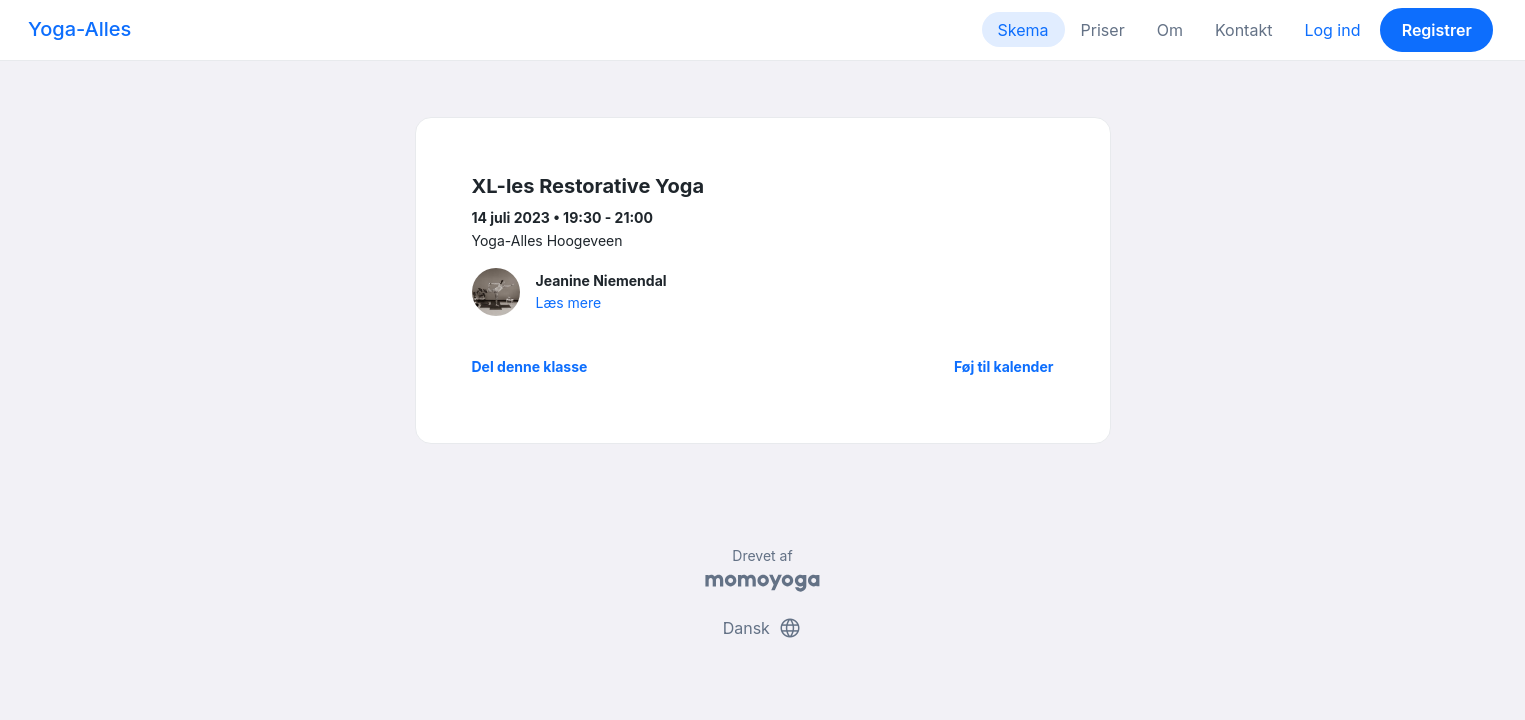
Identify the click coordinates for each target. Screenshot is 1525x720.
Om (1170, 30)
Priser (1103, 30)
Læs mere (569, 302)
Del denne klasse (530, 366)
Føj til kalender (1004, 366)
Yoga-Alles (79, 29)
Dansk (763, 628)
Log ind (1332, 30)
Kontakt (1243, 30)
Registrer (1437, 30)
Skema (1023, 30)
